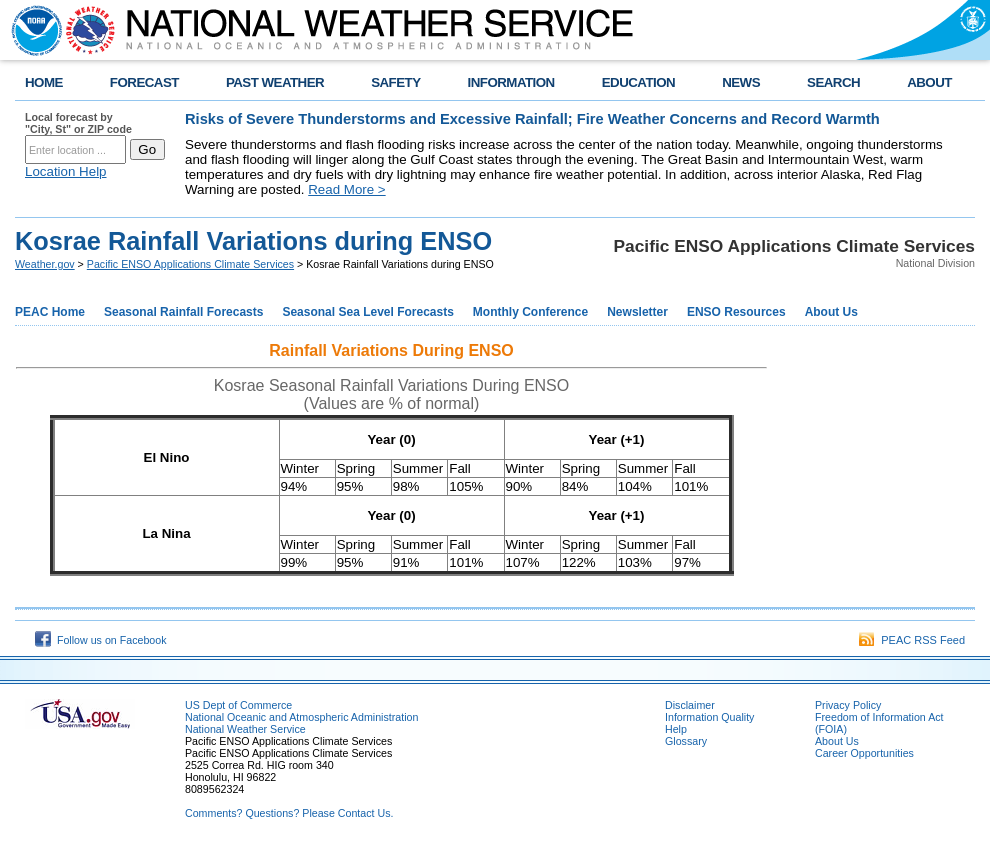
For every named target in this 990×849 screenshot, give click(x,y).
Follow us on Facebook (101, 640)
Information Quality (709, 717)
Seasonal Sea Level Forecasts (367, 312)
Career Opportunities (864, 753)
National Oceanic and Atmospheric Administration (301, 717)
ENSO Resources (736, 312)
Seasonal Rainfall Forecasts (183, 312)
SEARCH (833, 82)
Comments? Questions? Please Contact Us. (289, 813)
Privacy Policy (848, 705)
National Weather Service (245, 729)
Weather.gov (45, 264)
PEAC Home (50, 312)
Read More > (346, 189)
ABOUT (929, 82)
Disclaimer (690, 705)
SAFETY (395, 82)
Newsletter (637, 312)
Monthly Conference (530, 312)
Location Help (66, 171)
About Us (831, 312)
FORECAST (144, 82)
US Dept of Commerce (238, 705)
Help (676, 729)
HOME (44, 82)
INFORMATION (511, 82)
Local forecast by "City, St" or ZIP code (78, 123)
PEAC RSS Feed (912, 640)
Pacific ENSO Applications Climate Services (190, 264)
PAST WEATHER (275, 82)
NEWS (741, 82)
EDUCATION (638, 82)
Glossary (686, 741)
